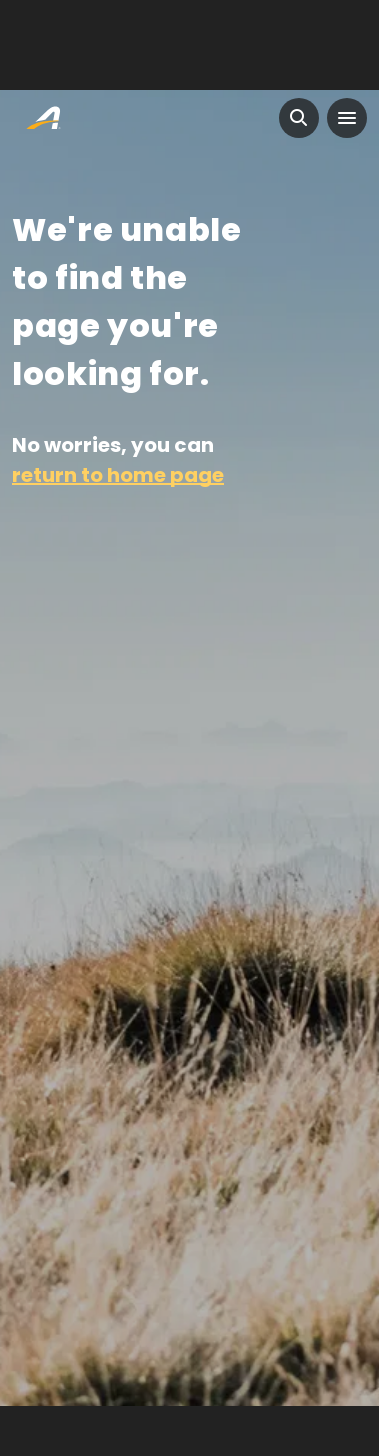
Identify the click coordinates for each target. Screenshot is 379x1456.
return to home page (118, 475)
